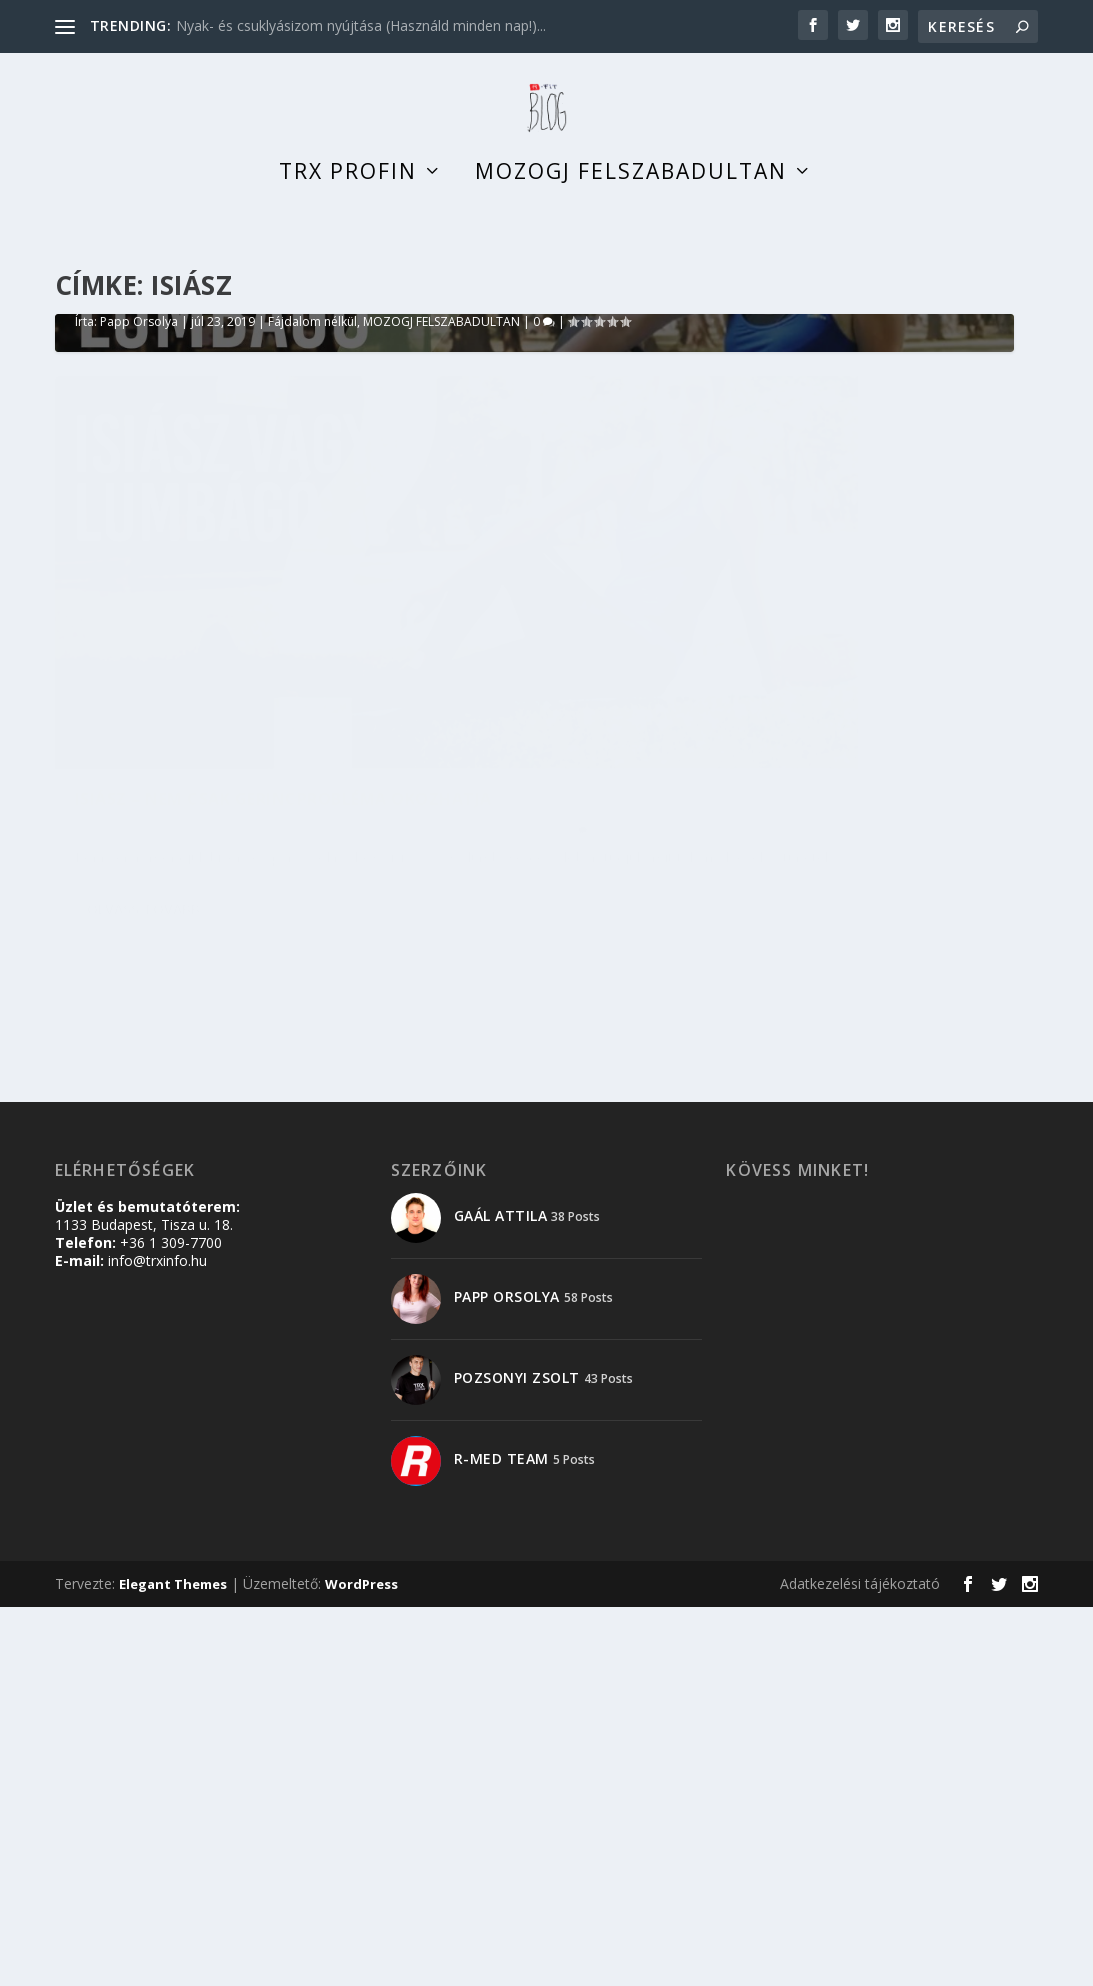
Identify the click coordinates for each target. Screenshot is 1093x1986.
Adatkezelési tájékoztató (860, 1962)
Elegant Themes (173, 1963)
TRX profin (348, 194)
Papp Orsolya (139, 867)
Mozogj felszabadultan (631, 194)
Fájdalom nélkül (312, 867)
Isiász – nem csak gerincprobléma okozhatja (330, 840)
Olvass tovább (143, 1377)
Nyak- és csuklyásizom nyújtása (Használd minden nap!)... (361, 25)
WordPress (361, 1963)
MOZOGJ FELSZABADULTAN (441, 867)
